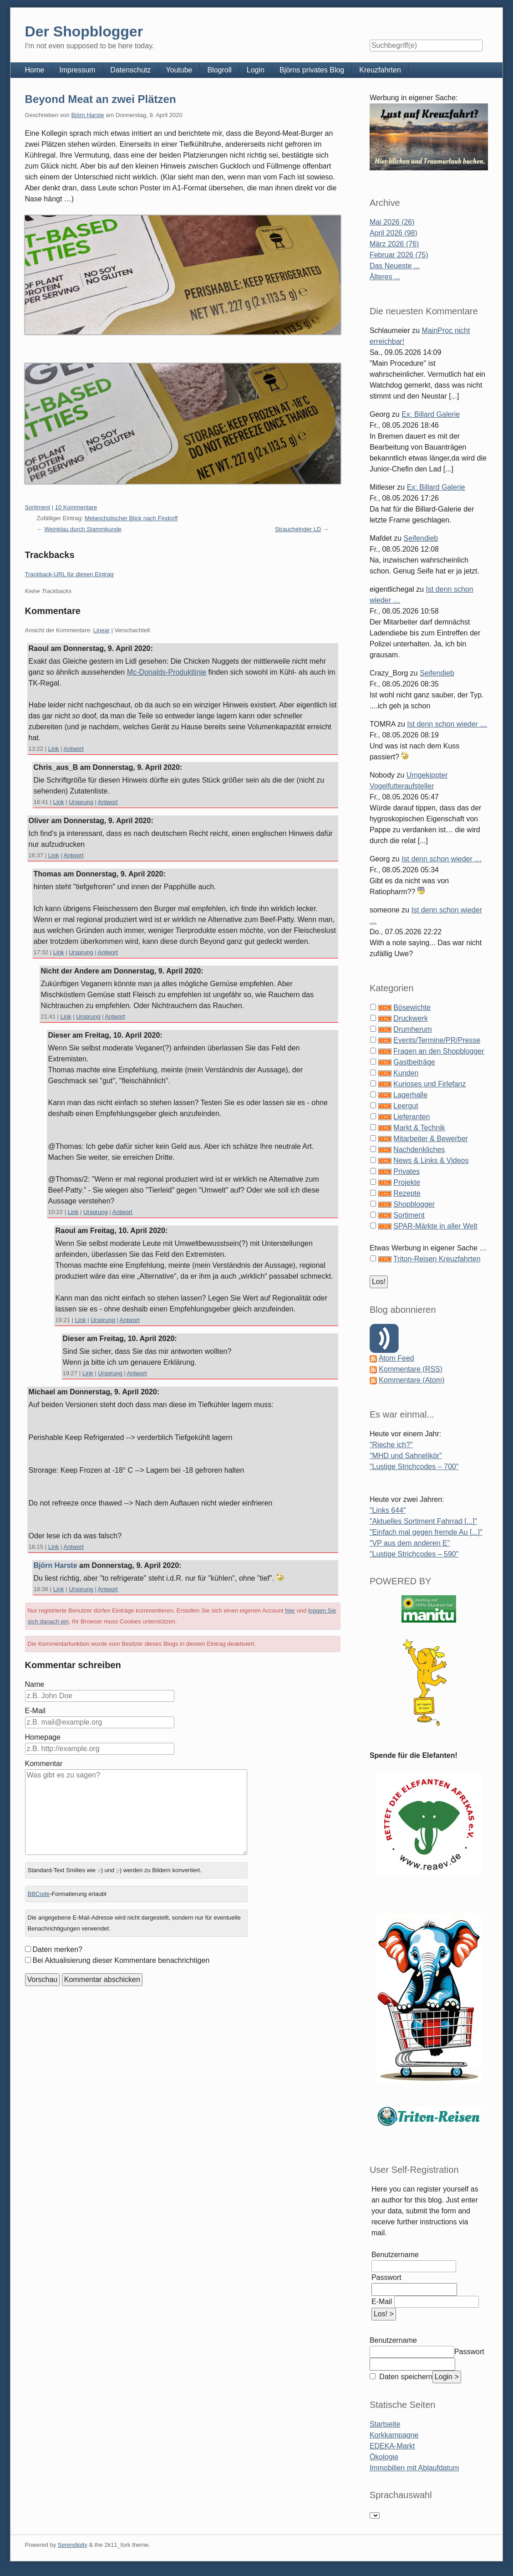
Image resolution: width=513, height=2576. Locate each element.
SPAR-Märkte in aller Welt (435, 1226)
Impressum (77, 70)
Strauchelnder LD (298, 529)
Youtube (179, 70)
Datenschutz (130, 70)
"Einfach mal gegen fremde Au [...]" (426, 1532)
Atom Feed (396, 1358)
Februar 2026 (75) (399, 255)
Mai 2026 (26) (392, 222)
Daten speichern (404, 2377)
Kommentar (44, 1763)
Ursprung (81, 802)
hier (290, 1610)
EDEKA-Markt (392, 2446)
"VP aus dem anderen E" (410, 1543)
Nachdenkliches (419, 1149)
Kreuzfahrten (380, 70)
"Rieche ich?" (391, 1445)
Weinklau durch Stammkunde (83, 529)
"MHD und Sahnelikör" (406, 1456)
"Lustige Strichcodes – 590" (414, 1554)
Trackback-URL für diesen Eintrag (69, 574)
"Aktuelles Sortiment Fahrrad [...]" (423, 1521)
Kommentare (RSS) (410, 1369)
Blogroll (219, 70)
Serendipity (72, 2544)
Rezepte (407, 1193)
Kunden (405, 1073)
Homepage (43, 1737)
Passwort (386, 2277)
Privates (406, 1171)
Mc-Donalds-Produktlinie (166, 672)
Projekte (406, 1182)
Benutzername (395, 2254)
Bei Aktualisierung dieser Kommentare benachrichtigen (121, 1960)
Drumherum (412, 1029)
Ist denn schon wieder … (447, 724)
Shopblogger (414, 1204)
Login (255, 70)
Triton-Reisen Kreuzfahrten (437, 1259)
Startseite (385, 2424)
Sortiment (38, 507)
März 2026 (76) (394, 244)
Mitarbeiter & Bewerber (430, 1138)
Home (35, 70)
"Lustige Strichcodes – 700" (414, 1466)
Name (35, 1684)
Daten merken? (57, 1949)
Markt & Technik (419, 1128)
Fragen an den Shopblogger (438, 1051)
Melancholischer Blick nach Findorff (131, 518)
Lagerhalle (410, 1095)
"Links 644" (388, 1510)
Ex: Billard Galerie (430, 414)
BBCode (39, 1893)
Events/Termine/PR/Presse (436, 1040)
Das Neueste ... (395, 266)
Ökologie (384, 2457)
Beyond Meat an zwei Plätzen (100, 99)
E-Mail (35, 1711)
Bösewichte (412, 1007)
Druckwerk (410, 1018)
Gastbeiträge (414, 1062)
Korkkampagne (394, 2435)
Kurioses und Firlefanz (429, 1084)
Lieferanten (411, 1117)
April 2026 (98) (393, 233)
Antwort (73, 748)
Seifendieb (421, 538)
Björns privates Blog (311, 70)
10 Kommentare (76, 507)
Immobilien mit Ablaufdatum (414, 2468)
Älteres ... (385, 277)
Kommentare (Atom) (411, 1380)
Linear (101, 630)
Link (53, 748)
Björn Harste (87, 115)
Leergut (405, 1106)
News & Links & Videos (430, 1160)
